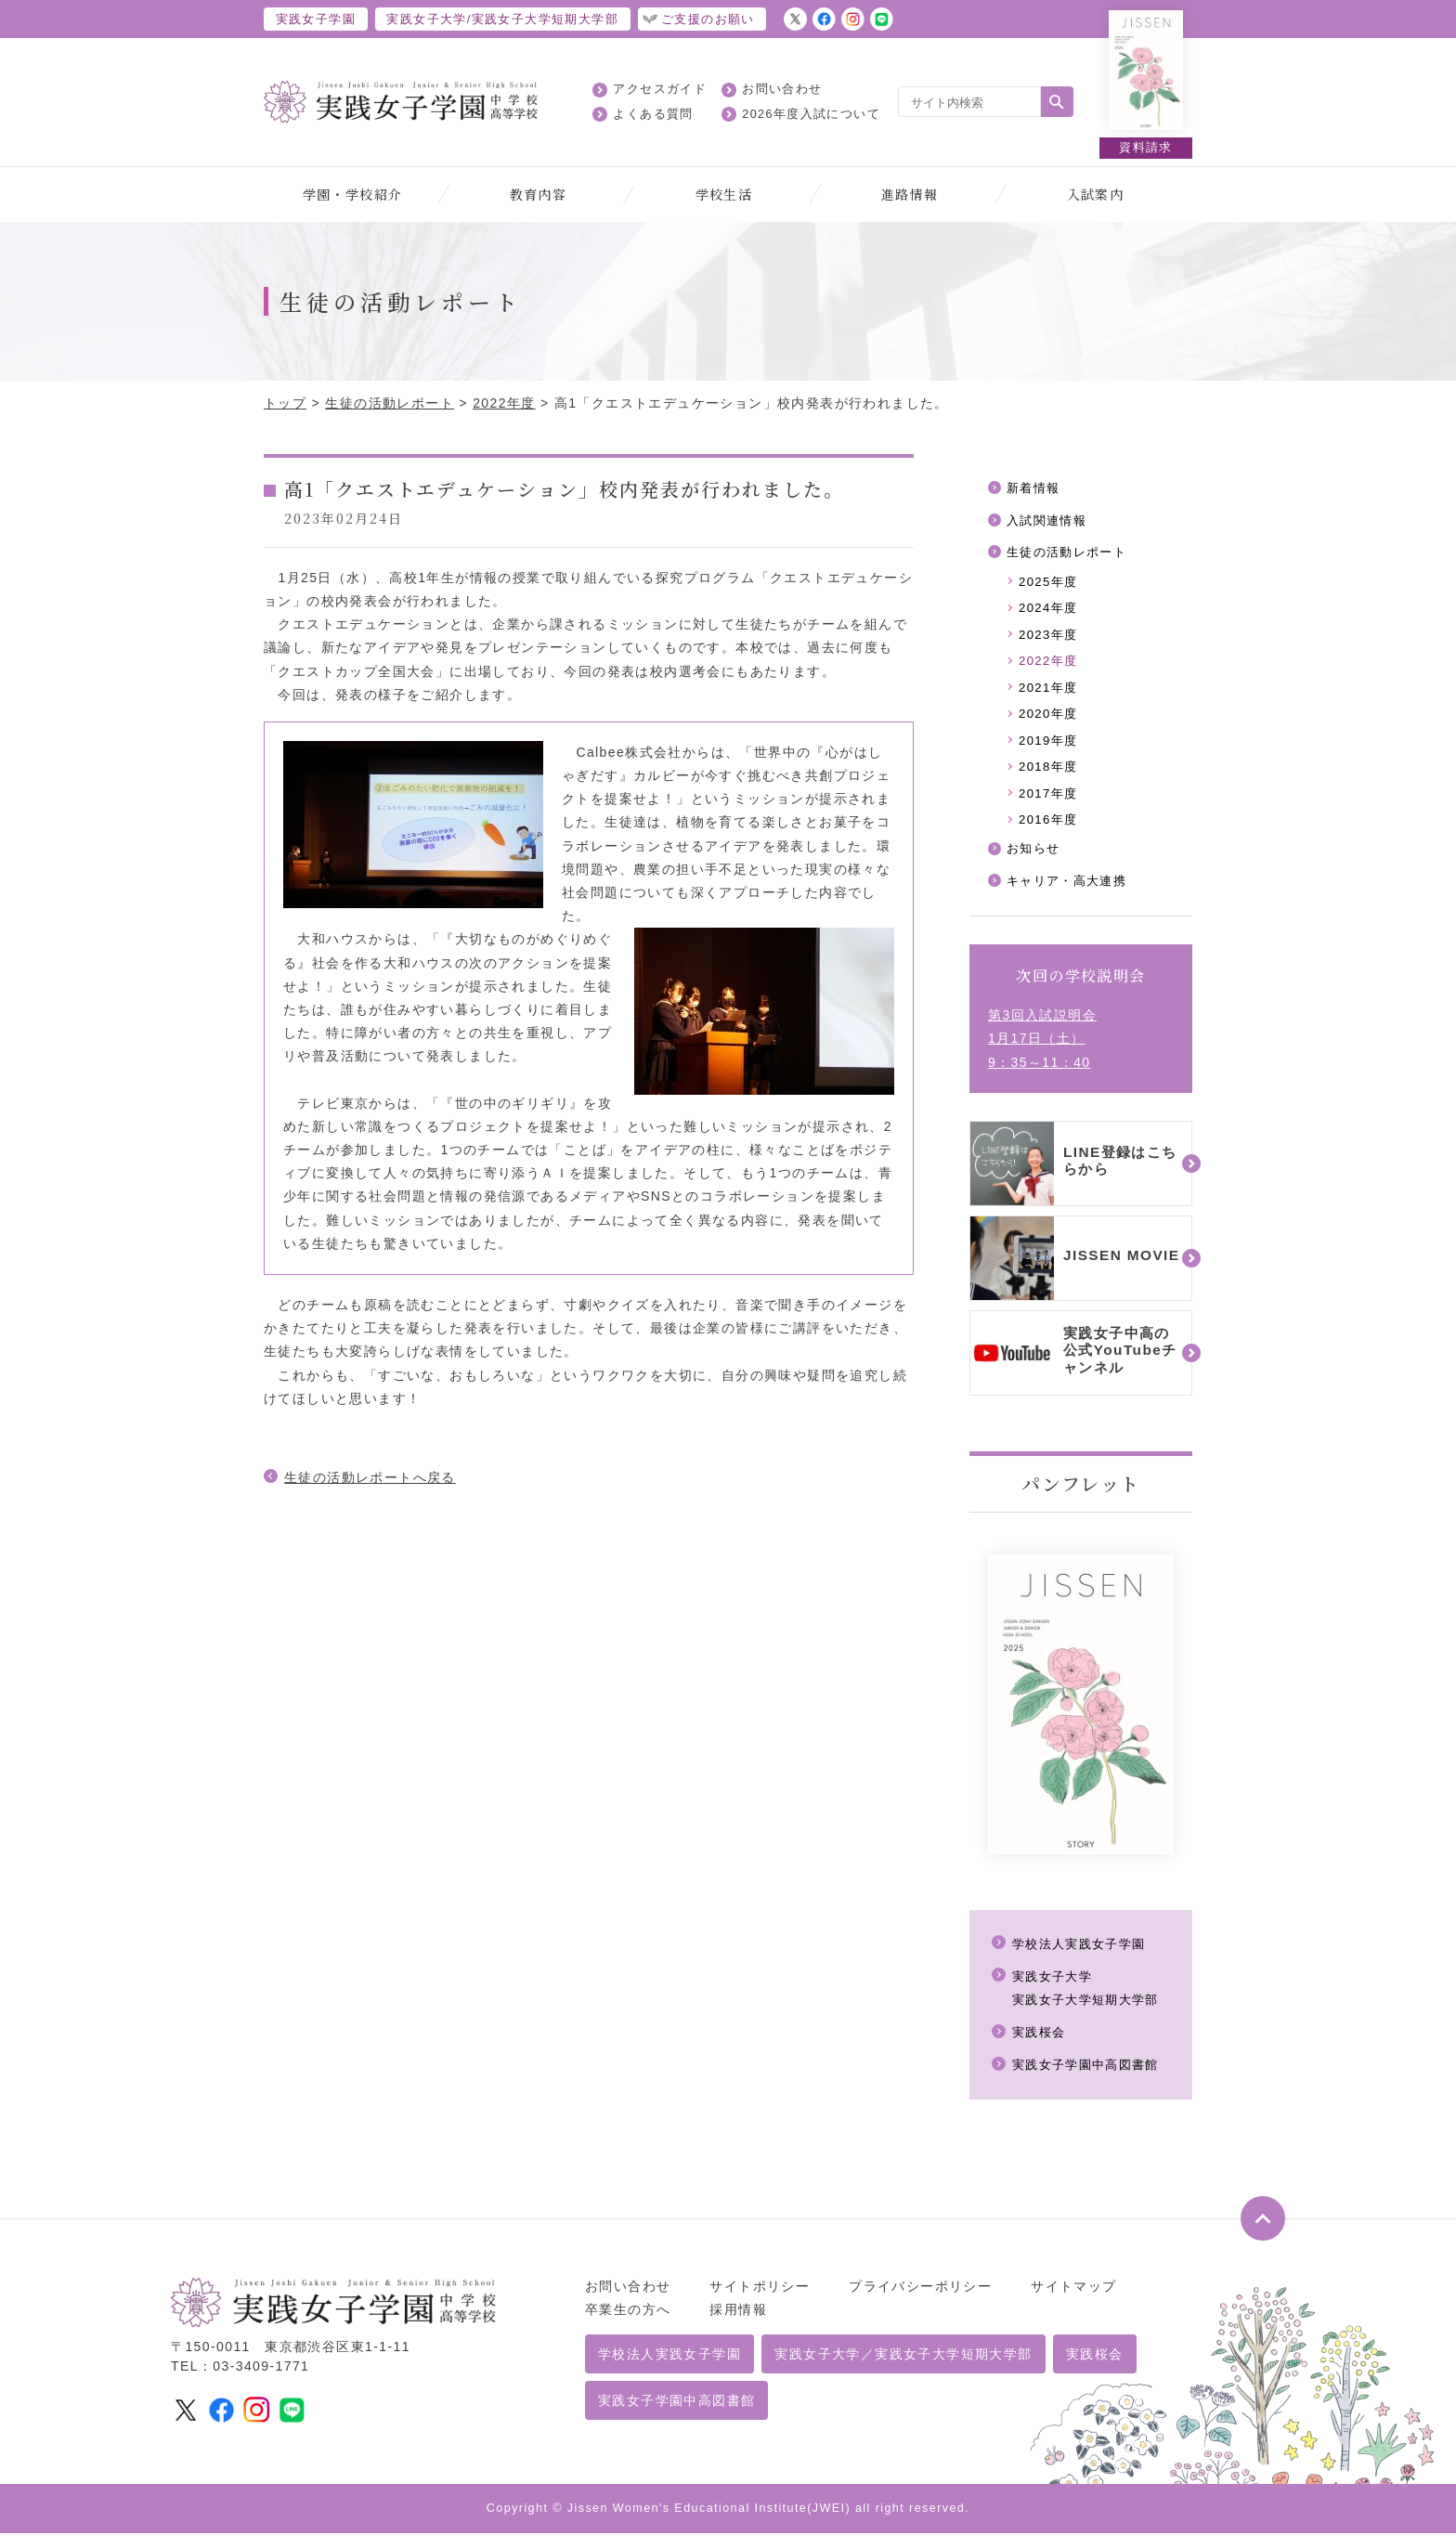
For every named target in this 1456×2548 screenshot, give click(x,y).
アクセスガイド (660, 89)
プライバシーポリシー (920, 2301)
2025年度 (1050, 585)
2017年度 (1050, 805)
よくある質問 (653, 114)
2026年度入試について (811, 114)
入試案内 (1095, 194)
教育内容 (538, 194)
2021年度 (1050, 694)
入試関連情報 (1049, 521)
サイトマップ (1073, 2301)
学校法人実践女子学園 (1083, 1958)
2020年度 (1050, 722)
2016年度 (1050, 832)
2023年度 (1050, 639)
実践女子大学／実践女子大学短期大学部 (903, 2369)
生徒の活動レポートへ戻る (370, 1477)
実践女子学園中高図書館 (1090, 2080)
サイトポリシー (759, 2301)
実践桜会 (1041, 2047)
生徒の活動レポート (389, 403)
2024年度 (1050, 612)
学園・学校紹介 (353, 194)
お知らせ (1035, 862)
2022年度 (504, 403)
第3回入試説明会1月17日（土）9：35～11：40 (1042, 1054)
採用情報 (738, 2324)
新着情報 (1035, 488)
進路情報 (910, 194)
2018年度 (1050, 777)
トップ (285, 403)
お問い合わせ (782, 89)
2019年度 (1050, 750)
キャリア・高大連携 (1071, 896)
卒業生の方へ (627, 2324)
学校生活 (724, 194)
